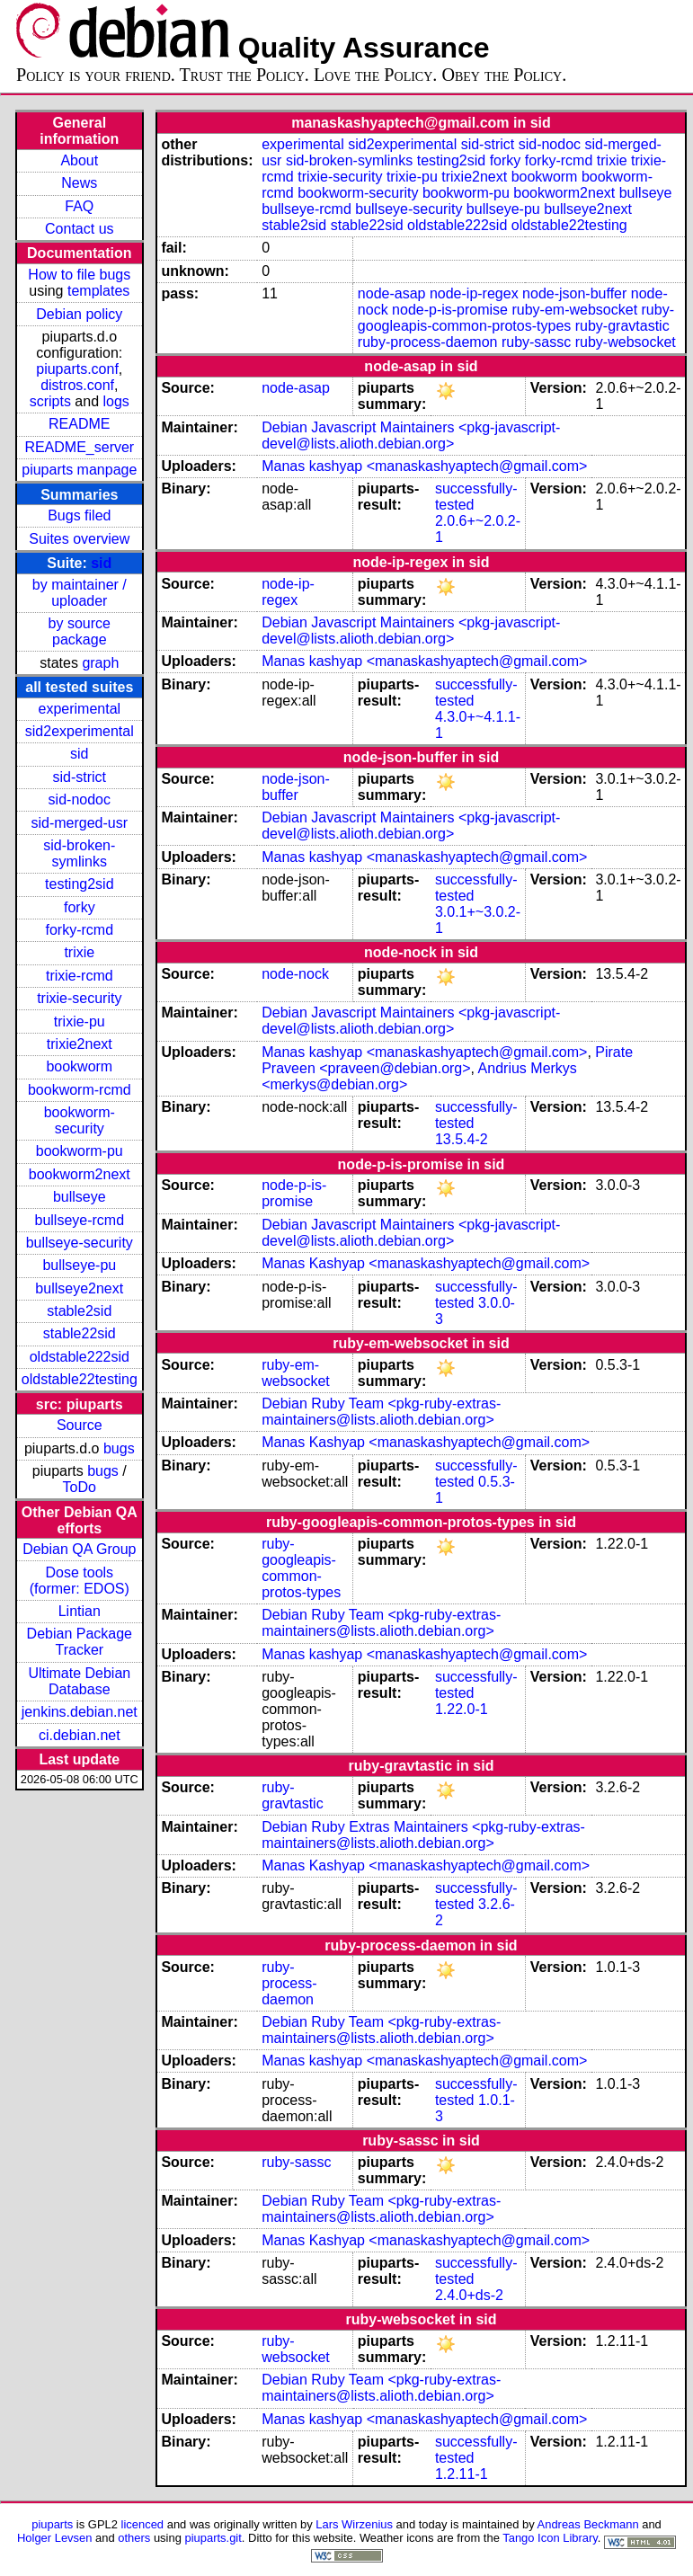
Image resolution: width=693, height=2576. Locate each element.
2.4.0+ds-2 (469, 2295)
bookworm (79, 1066)
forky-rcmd (80, 929)
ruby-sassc (536, 342)
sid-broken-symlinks (79, 853)
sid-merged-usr (79, 823)
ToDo (79, 1487)
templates (98, 290)
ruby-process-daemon (428, 342)
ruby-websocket (625, 342)
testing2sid (79, 884)
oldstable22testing (80, 1379)
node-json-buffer (574, 293)
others (134, 2538)
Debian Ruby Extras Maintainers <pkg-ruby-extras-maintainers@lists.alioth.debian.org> (423, 1835)
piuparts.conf (77, 369)
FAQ (79, 206)
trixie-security (79, 998)
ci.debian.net (79, 1735)
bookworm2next (79, 1174)
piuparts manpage (79, 469)
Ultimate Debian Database (79, 1681)
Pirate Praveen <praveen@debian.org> (447, 1060)
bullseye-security (79, 1242)
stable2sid (79, 1311)
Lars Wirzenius (354, 2524)
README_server (79, 447)
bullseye (79, 1196)
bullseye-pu (79, 1265)
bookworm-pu (79, 1151)
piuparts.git (212, 2538)
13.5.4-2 (461, 1139)
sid (101, 563)
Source (79, 1425)
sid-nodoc (80, 799)
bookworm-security (79, 1120)
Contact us (79, 228)
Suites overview (79, 538)
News (79, 183)
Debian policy (79, 314)
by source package (80, 631)
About (79, 160)
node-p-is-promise (450, 309)
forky (79, 907)
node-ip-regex (474, 293)
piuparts (52, 2524)
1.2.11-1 (461, 2474)
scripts (50, 401)
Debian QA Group (79, 1549)
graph (100, 663)
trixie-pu (79, 1021)
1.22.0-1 (461, 1709)
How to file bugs (79, 274)
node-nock (295, 974)
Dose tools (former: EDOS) (79, 1580)
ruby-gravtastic (622, 325)
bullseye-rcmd (79, 1220)
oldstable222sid (79, 1356)
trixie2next (79, 1044)
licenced (142, 2524)
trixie (79, 952)
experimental (79, 708)
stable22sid (79, 1333)
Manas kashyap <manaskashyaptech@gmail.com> (424, 466)
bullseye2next (79, 1288)
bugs (119, 1448)
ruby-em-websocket (574, 309)
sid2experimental (79, 731)
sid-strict (80, 777)
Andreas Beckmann (588, 2524)
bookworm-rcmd (79, 1089)
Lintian (79, 1611)
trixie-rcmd (79, 975)
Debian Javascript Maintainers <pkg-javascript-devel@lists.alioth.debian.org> (411, 435)
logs (116, 401)
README (79, 423)
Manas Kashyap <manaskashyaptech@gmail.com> (426, 1263)
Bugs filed (79, 515)
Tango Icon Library (550, 2538)
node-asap (392, 293)
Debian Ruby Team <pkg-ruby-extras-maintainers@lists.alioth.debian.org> (381, 1411)
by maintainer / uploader (79, 592)
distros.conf (77, 385)
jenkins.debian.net (80, 1711)
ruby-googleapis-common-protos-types (516, 317)
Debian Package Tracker (79, 1641)
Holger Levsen (55, 2538)
